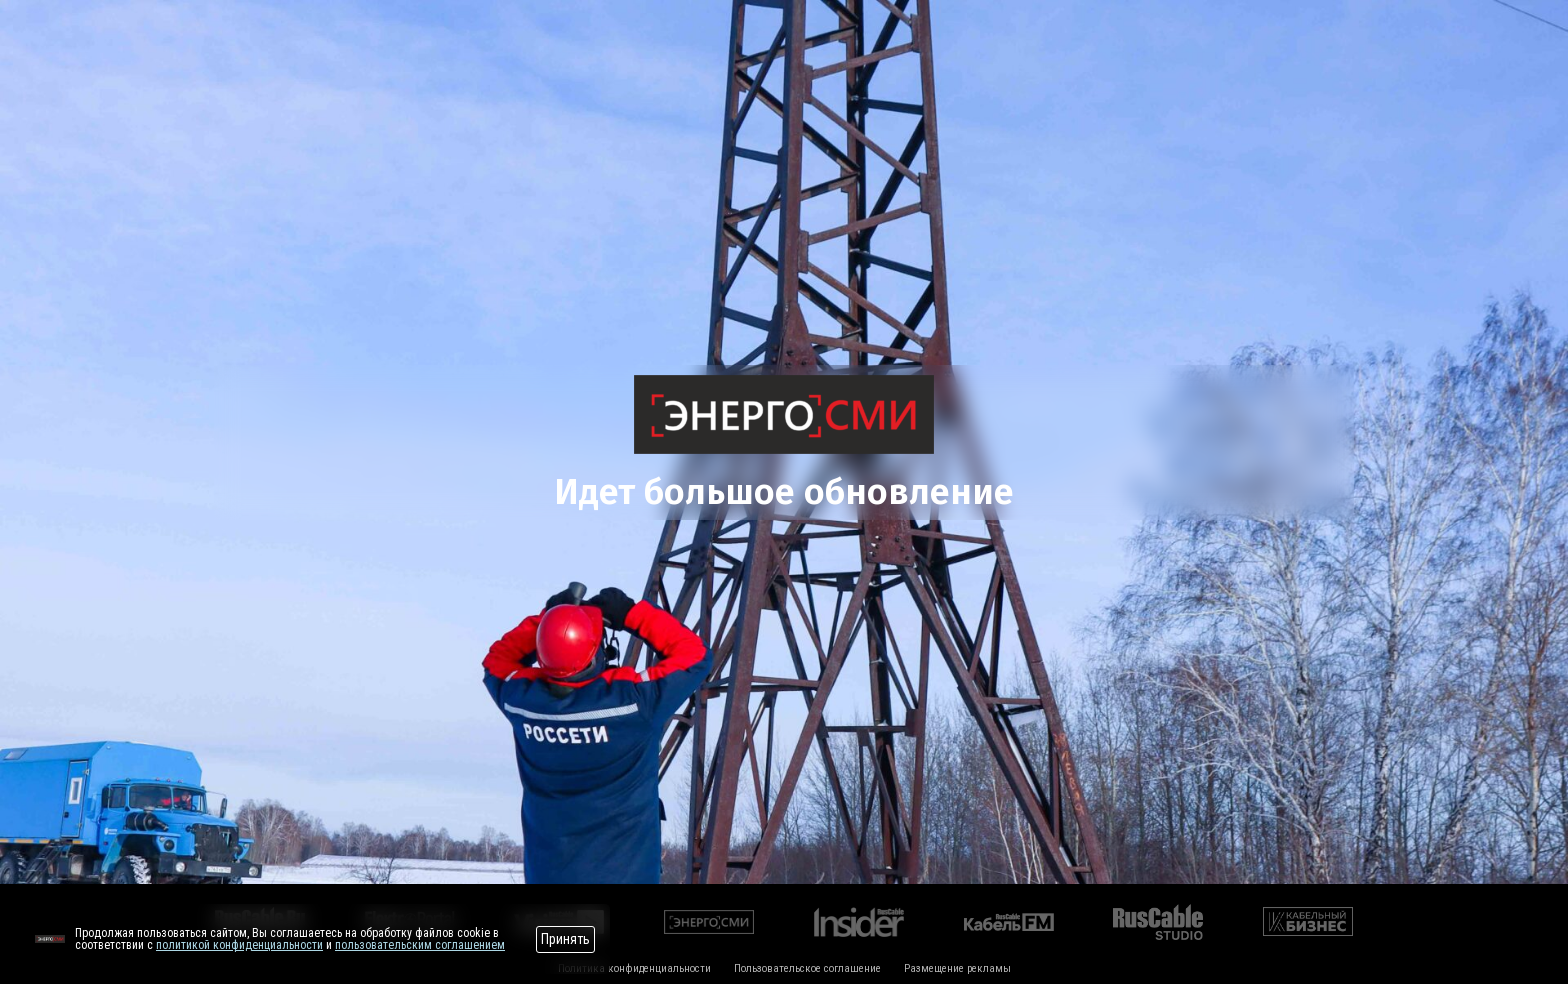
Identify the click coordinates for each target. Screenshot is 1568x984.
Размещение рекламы (957, 968)
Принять (565, 939)
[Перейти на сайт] (50, 939)
